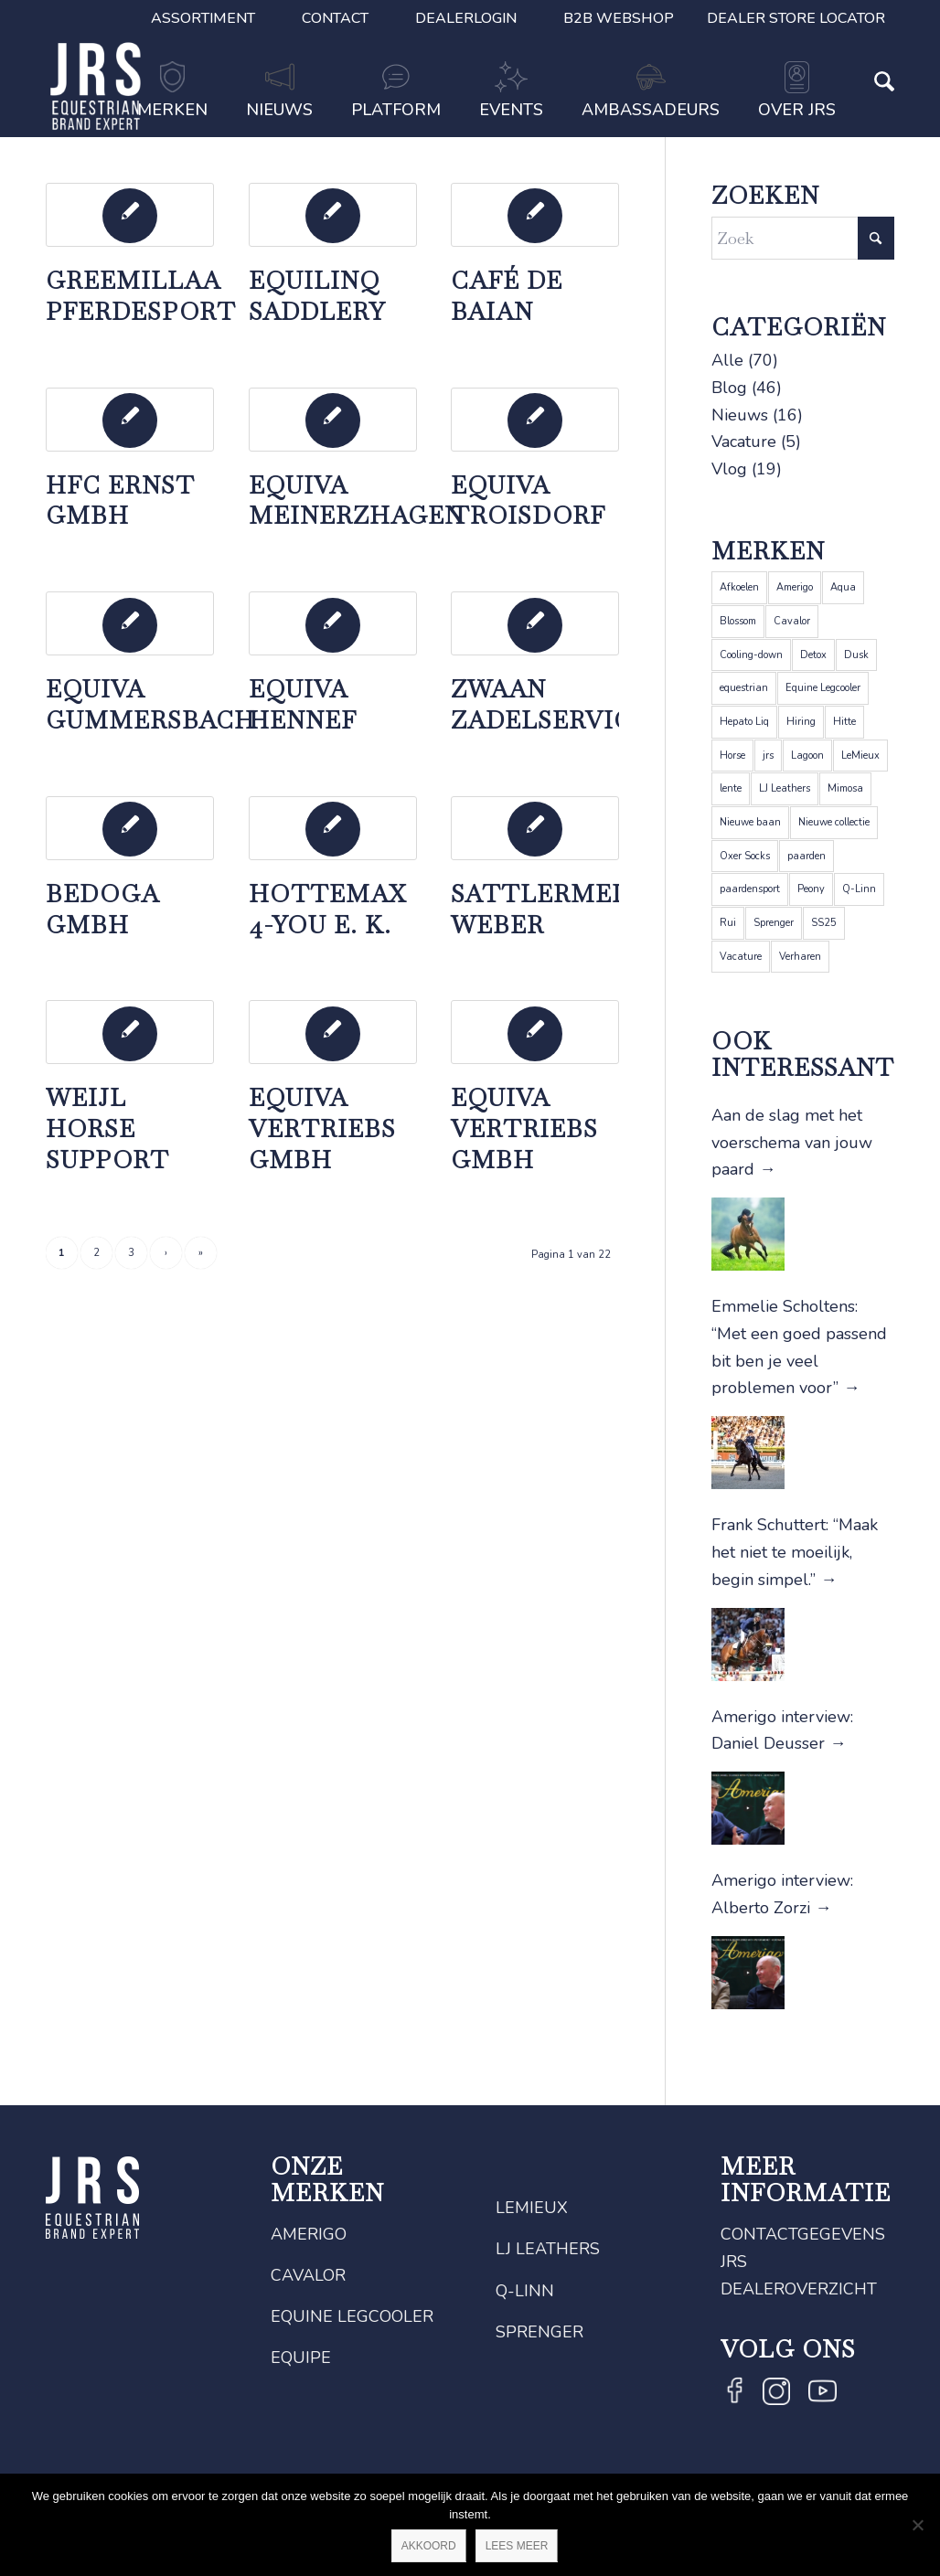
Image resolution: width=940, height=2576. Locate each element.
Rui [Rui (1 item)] (728, 923)
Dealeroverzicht (799, 2289)
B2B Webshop (618, 18)
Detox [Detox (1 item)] (813, 655)
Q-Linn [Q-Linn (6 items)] (859, 889)
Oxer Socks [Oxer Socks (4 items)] (745, 856)
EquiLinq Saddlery (317, 296)
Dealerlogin (466, 18)
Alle (727, 360)
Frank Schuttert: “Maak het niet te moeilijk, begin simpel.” (794, 1552)
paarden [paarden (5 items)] (806, 856)
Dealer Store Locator (796, 18)
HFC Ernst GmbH (120, 501)
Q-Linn (525, 2291)
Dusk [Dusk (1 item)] (856, 655)
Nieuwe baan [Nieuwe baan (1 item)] (750, 822)
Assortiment (203, 18)
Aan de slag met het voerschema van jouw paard (791, 1142)
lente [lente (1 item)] (731, 788)
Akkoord (428, 2545)
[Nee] (917, 2525)
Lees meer (517, 2545)
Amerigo (309, 2234)
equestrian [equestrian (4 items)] (744, 688)
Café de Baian (506, 296)
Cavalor (308, 2275)
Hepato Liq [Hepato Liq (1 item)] (744, 722)
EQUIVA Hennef (303, 705)
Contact (335, 18)
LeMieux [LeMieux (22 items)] (860, 755)
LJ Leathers (548, 2249)
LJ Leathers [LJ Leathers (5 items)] (784, 788)
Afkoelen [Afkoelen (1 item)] (739, 587)
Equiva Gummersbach (150, 705)
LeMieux (532, 2208)
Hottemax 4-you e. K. (327, 909)
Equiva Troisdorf (528, 501)
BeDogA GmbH (102, 909)
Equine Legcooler (352, 2316)
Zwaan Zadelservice (549, 705)
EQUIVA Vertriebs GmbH (322, 1129)
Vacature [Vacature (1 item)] (741, 956)
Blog (729, 388)
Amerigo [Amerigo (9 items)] (794, 587)
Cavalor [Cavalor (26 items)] (792, 621)
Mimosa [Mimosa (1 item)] (845, 788)
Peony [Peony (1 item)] (811, 889)
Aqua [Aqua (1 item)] (843, 587)
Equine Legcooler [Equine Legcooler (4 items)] (822, 688)
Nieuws (739, 415)
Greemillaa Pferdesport (141, 296)
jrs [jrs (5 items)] (768, 755)
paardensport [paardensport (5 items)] (750, 889)
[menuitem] (203, 18)
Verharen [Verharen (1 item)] (800, 956)
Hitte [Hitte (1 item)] (844, 722)
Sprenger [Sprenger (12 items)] (773, 923)
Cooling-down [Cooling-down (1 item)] (751, 655)
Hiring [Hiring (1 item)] (801, 722)
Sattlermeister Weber (570, 909)
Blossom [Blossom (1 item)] (738, 621)
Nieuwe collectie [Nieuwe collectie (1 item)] (834, 822)
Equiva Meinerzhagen (356, 501)
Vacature (743, 441)
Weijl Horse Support (107, 1129)
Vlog (729, 469)
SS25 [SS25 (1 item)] (824, 923)
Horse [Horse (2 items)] (732, 755)
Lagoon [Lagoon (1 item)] (807, 755)
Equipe (301, 2357)
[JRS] (96, 86)
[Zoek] (874, 111)
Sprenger (539, 2332)
